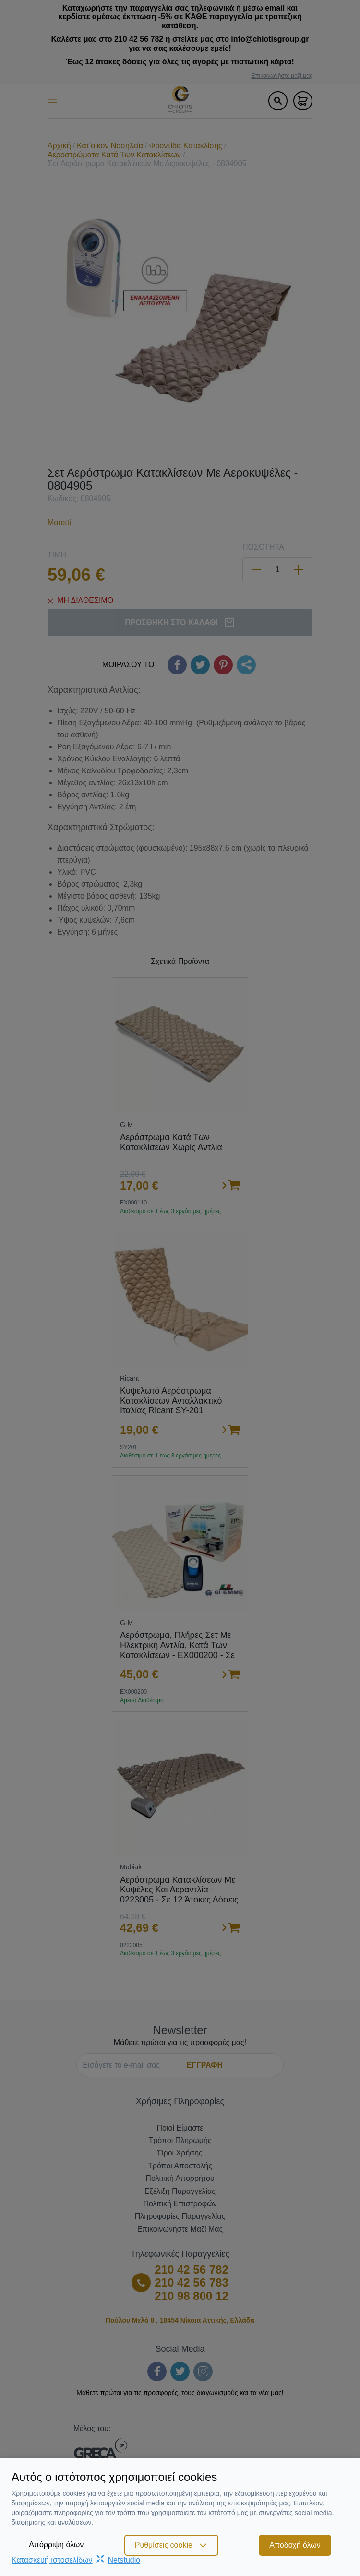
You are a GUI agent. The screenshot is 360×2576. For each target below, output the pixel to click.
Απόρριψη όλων (56, 2544)
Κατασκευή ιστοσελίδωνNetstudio (76, 2560)
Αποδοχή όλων (294, 2545)
